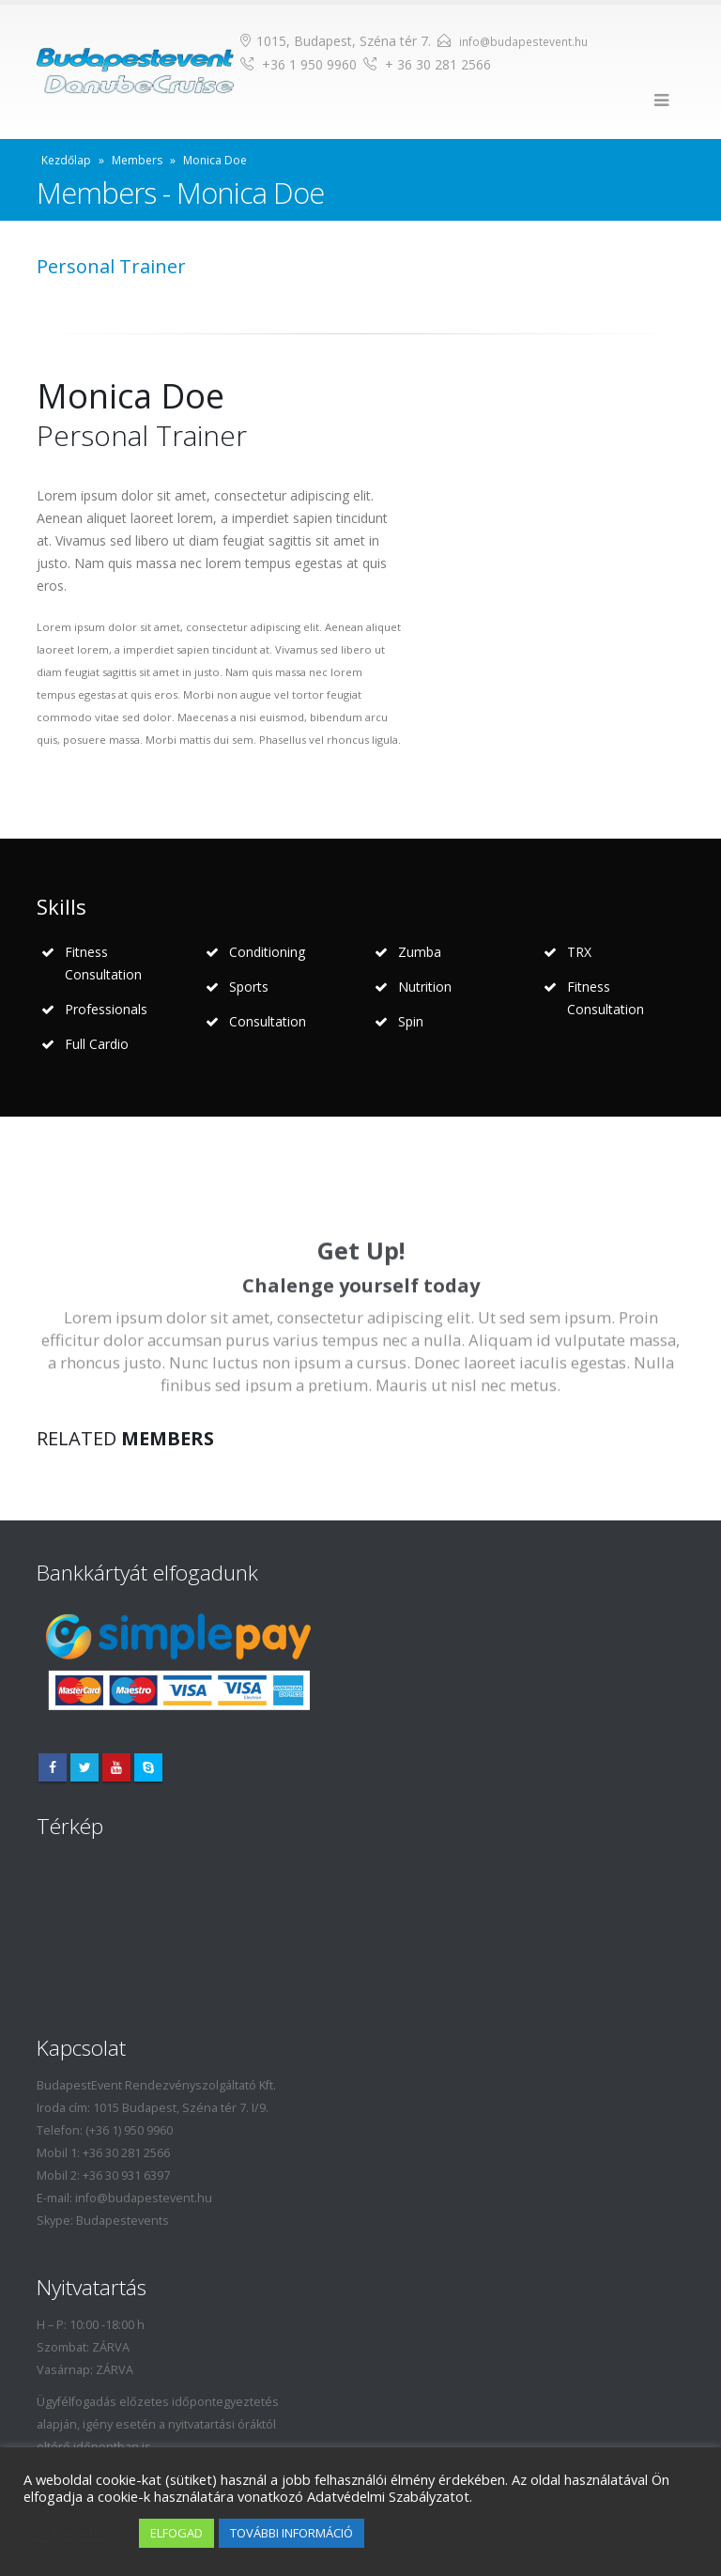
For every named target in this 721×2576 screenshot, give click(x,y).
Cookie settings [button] (76, 2533)
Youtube (116, 1767)
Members (137, 160)
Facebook (52, 1767)
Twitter (84, 1767)
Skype (148, 1767)
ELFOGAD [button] (176, 2532)
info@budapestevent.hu (523, 42)
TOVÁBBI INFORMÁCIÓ (291, 2532)
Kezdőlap (66, 160)
